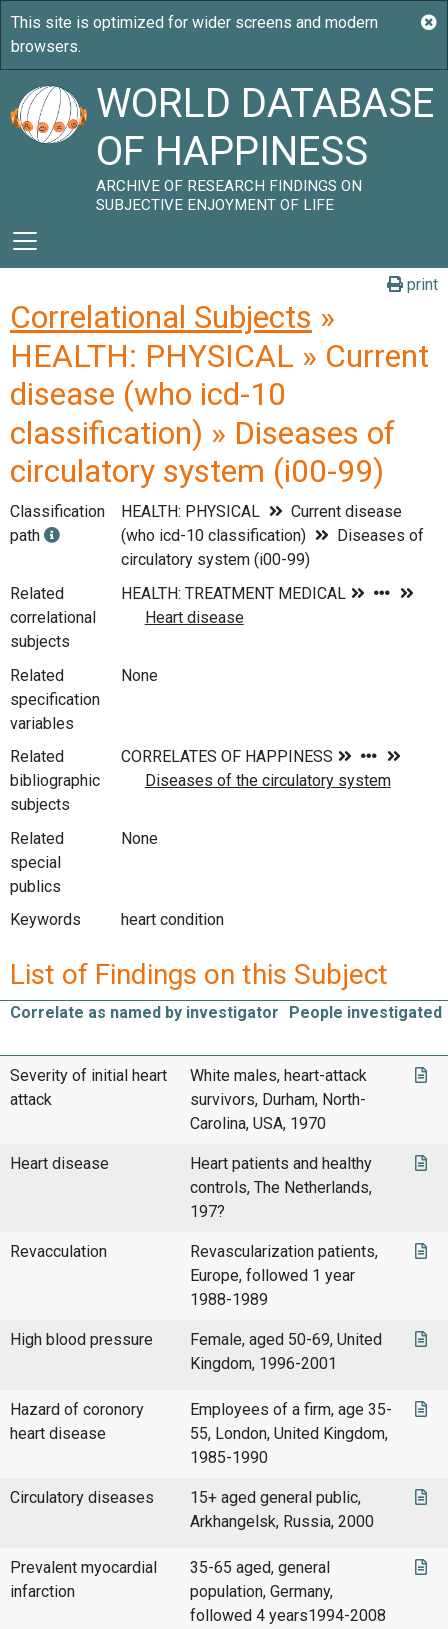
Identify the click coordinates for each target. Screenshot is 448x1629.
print (412, 284)
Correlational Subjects (161, 317)
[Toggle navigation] (25, 241)
